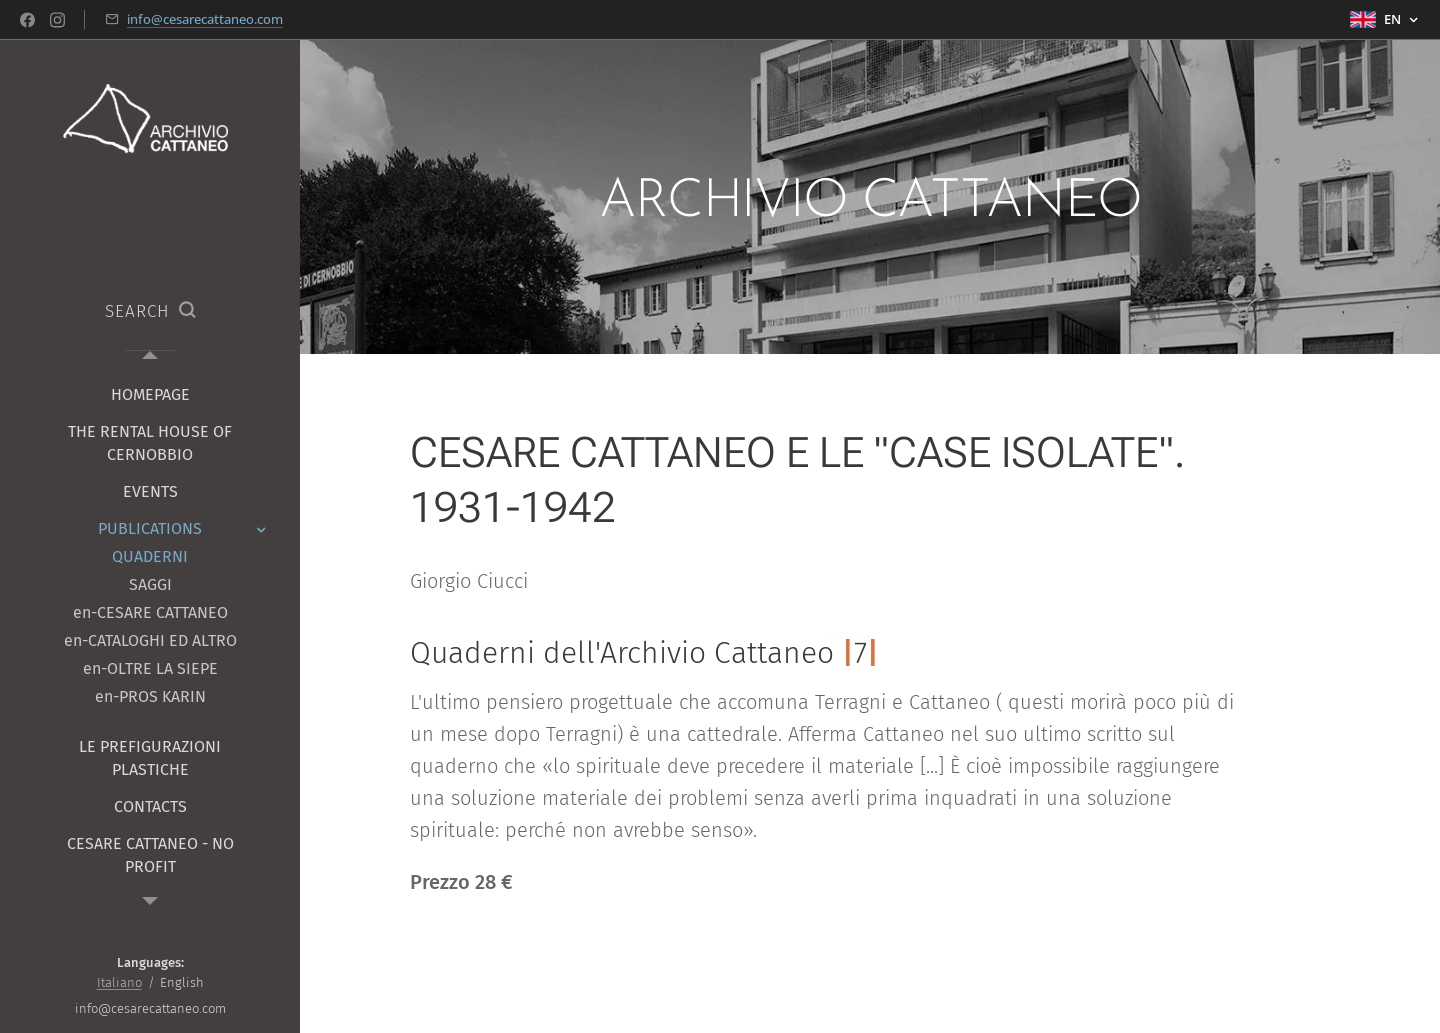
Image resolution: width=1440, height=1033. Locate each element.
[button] (150, 312)
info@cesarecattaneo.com (205, 19)
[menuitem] (150, 394)
